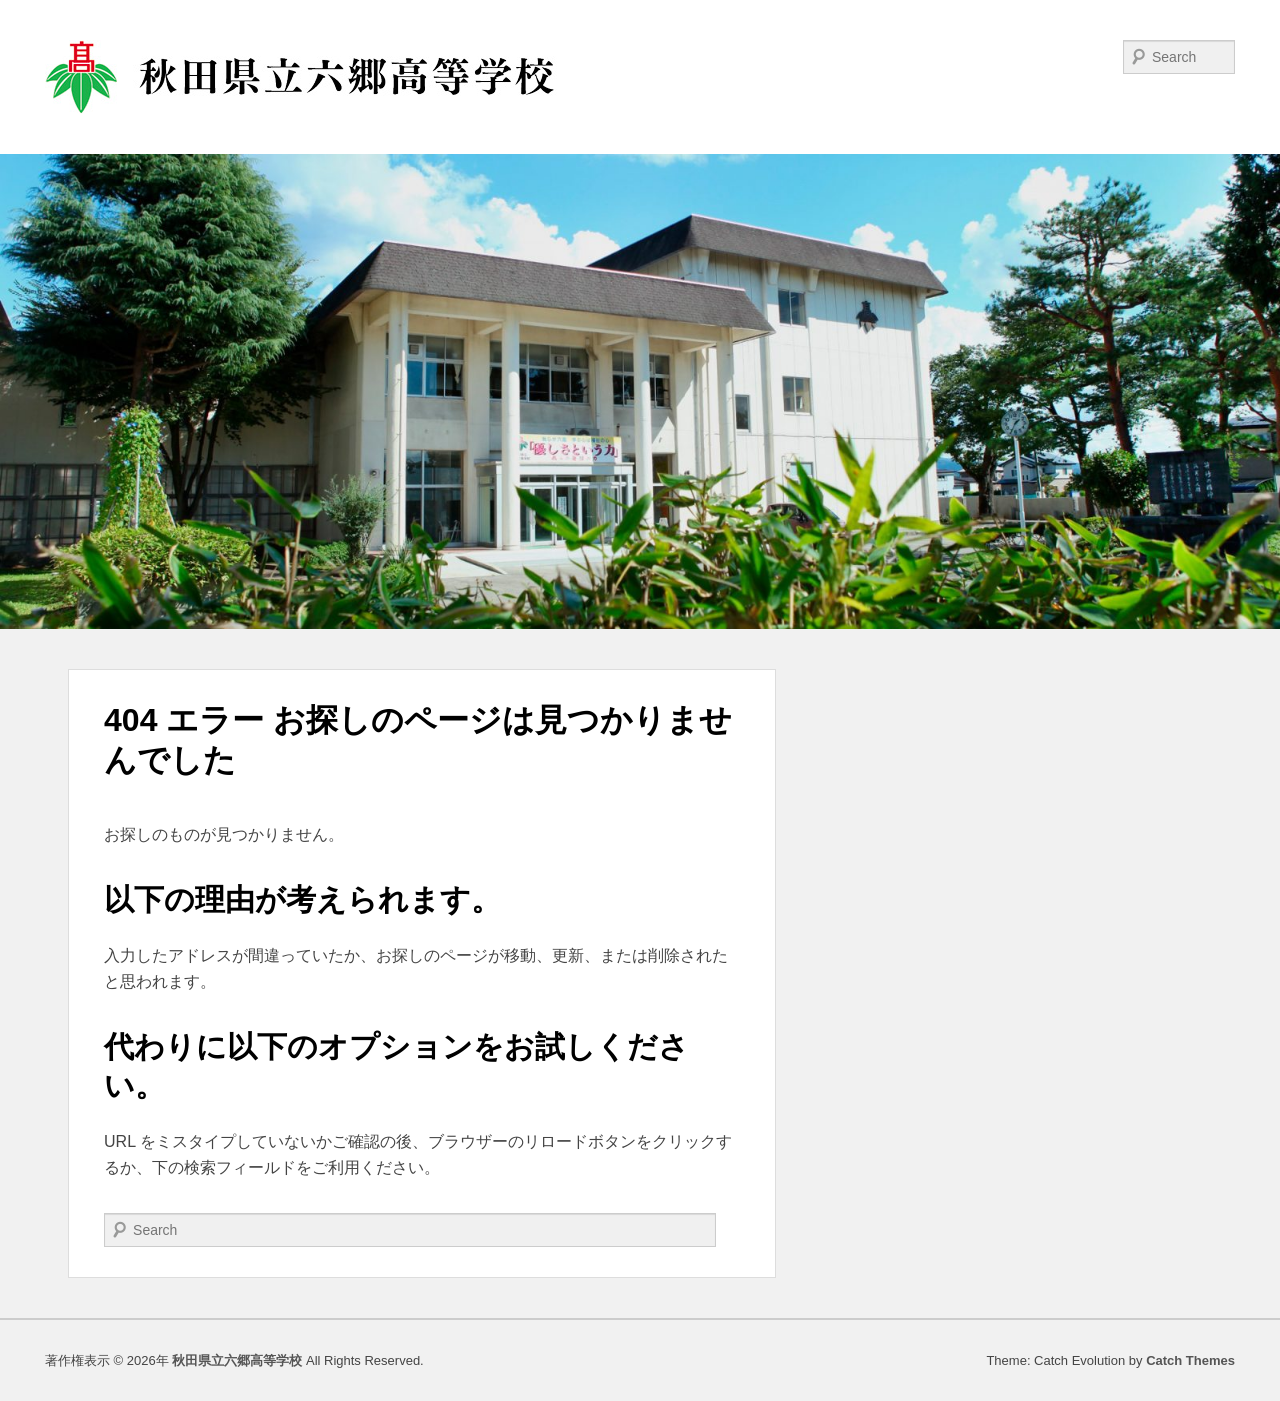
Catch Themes (1190, 1360)
